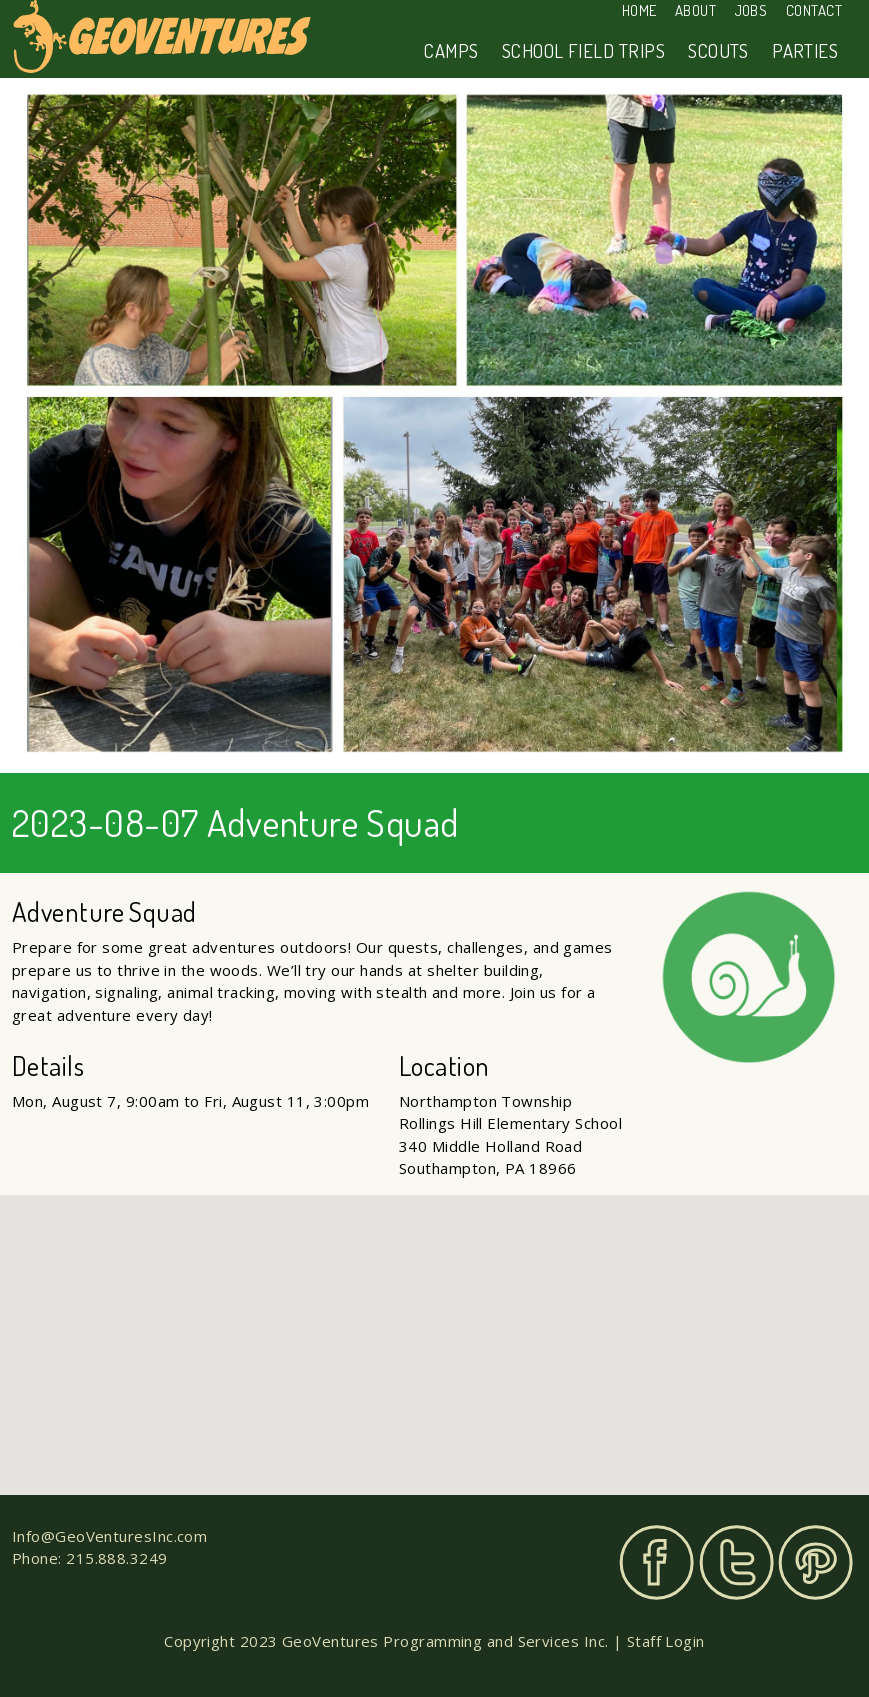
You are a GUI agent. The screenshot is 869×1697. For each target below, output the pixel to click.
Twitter (736, 1562)
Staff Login (666, 1641)
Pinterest (815, 1562)
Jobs (751, 10)
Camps (451, 50)
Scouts (718, 50)
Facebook (656, 1562)
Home (639, 10)
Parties (805, 50)
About (695, 10)
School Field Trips (583, 50)
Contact (814, 10)
